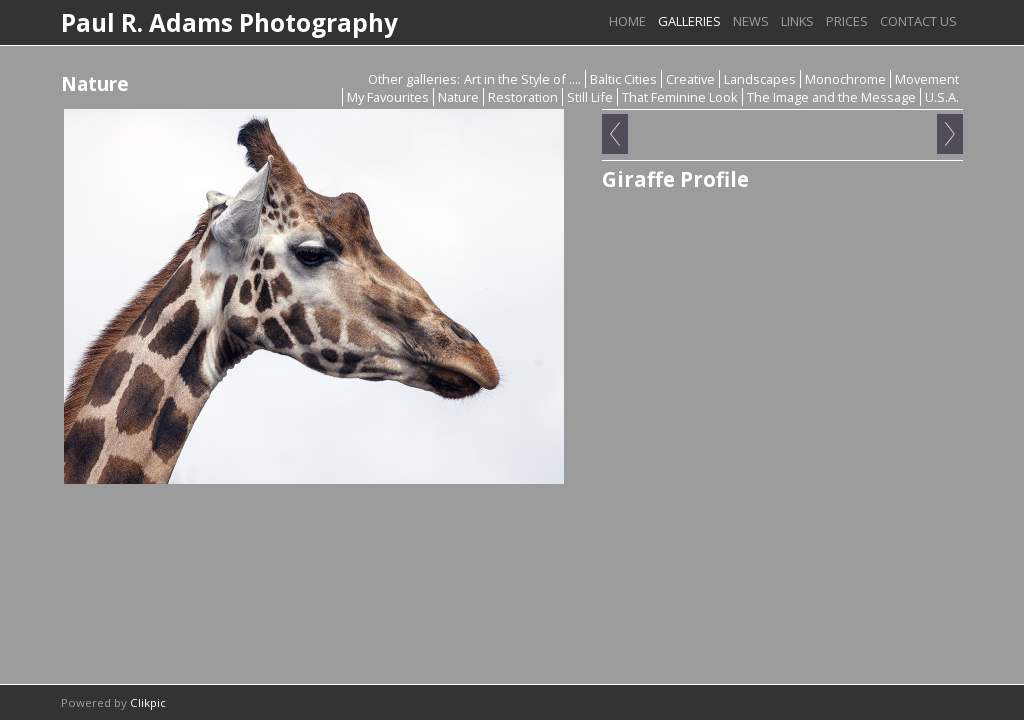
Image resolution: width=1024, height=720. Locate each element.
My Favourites (388, 97)
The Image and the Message (831, 97)
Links (797, 21)
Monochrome (845, 79)
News (751, 21)
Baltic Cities (623, 79)
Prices (847, 21)
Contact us (918, 21)
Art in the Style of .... (522, 79)
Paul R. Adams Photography (229, 22)
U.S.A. (942, 97)
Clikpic (148, 702)
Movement (927, 79)
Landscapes (760, 79)
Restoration (523, 97)
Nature (458, 97)
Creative (690, 79)
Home (627, 21)
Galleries (689, 21)
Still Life (590, 97)
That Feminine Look (680, 97)
